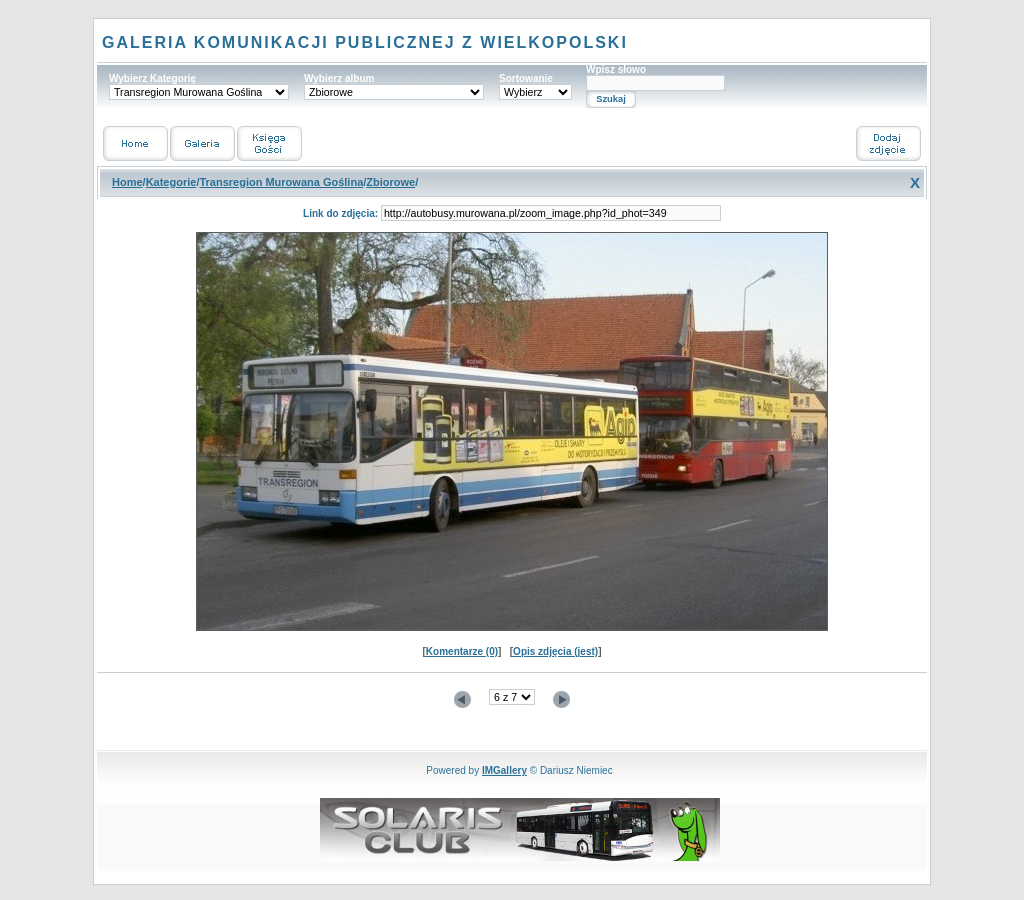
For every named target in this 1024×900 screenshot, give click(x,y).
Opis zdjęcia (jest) (555, 651)
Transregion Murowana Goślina (281, 182)
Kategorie (171, 182)
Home (127, 182)
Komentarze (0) (462, 651)
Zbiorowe (390, 182)
